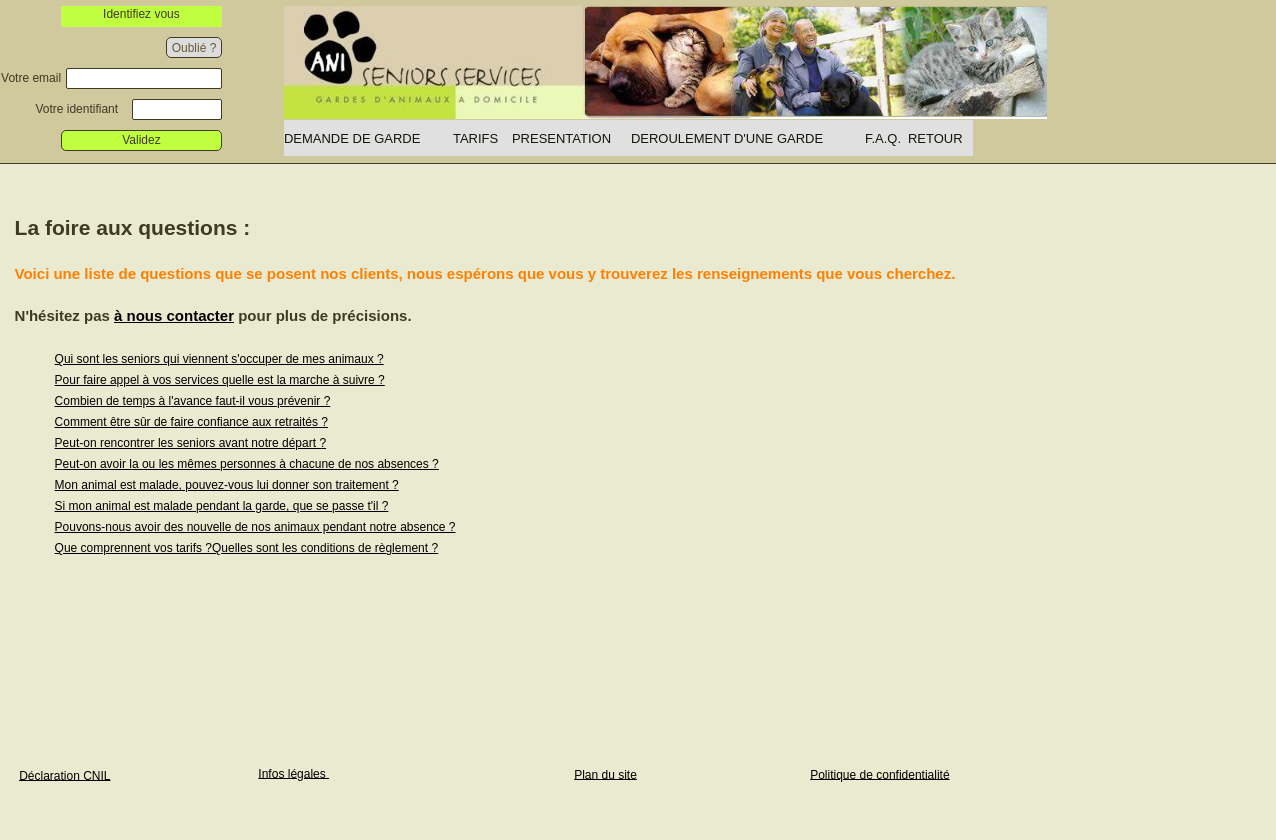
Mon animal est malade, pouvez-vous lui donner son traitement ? (227, 485)
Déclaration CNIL (64, 775)
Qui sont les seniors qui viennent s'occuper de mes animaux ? (219, 359)
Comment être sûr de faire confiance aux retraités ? (191, 422)
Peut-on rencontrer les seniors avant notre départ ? (191, 443)
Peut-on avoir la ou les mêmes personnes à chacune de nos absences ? (247, 464)
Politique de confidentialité (879, 774)
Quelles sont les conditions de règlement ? (325, 548)
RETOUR (935, 138)
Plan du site (605, 774)
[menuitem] (368, 138)
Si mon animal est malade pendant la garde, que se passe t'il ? (222, 506)
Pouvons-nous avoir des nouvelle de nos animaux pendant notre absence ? (255, 527)
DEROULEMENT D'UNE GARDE (727, 138)
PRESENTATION (561, 138)
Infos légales (293, 773)
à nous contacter (174, 315)
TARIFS (475, 138)
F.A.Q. (883, 138)
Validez (141, 140)
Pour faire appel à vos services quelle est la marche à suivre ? (220, 380)
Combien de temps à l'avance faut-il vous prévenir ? (193, 401)
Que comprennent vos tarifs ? (133, 548)
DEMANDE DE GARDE (352, 138)
